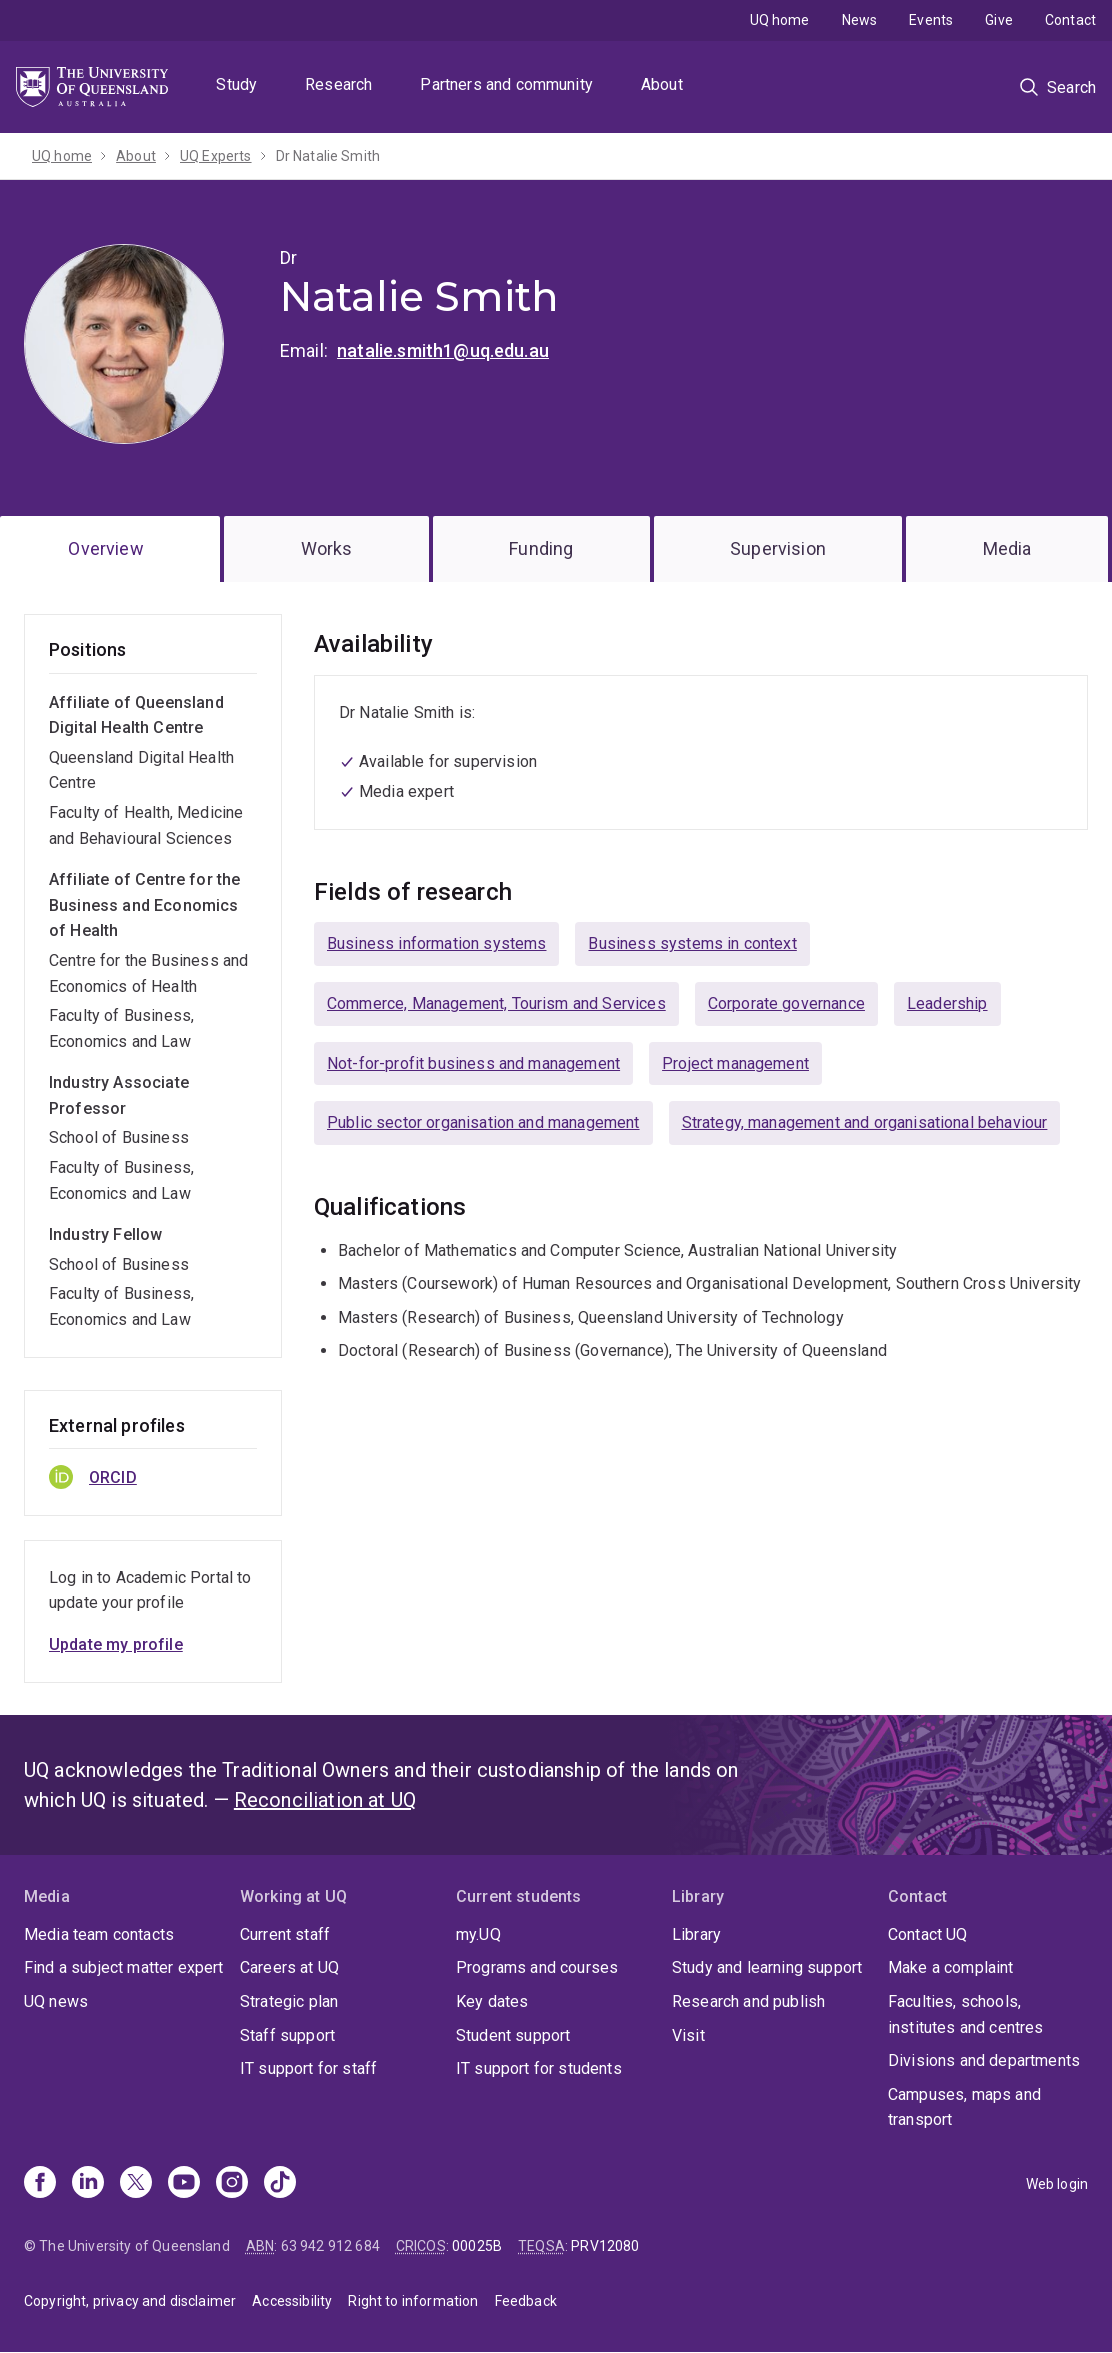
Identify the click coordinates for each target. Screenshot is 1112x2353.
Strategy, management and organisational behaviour (865, 1122)
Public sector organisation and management (483, 1122)
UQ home (780, 20)
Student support (513, 2035)
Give (999, 20)
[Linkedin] (88, 2184)
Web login (1057, 2184)
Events (931, 20)
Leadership (947, 1003)
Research (338, 84)
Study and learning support (767, 1967)
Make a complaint (951, 1967)
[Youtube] (184, 2184)
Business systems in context (692, 943)
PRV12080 (605, 2246)
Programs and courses (537, 1967)
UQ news (56, 2001)
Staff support (287, 2035)
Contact (1070, 20)
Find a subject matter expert (123, 1967)
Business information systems (436, 943)
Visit (688, 2035)
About (662, 84)
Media (1007, 548)
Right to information (413, 2301)
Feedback (526, 2301)
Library (696, 1934)
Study (236, 84)
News (860, 20)
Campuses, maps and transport (964, 2107)
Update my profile (116, 1644)
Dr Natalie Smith (328, 156)
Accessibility (292, 2301)
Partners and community (506, 84)
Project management (735, 1063)
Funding (541, 548)
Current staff (285, 1934)
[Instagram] (232, 2184)
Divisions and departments (984, 2060)
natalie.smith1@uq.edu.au (443, 350)
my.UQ (478, 1934)
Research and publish (748, 2001)
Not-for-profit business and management (473, 1063)
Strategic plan (289, 2001)
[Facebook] (40, 2184)
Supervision (778, 548)
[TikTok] (280, 2184)
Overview (105, 548)
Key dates (492, 2001)
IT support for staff (308, 2068)
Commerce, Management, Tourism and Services (496, 1003)
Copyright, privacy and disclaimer (130, 2301)
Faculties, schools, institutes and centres (966, 2014)
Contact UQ (928, 1934)
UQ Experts (216, 156)
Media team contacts (99, 1934)
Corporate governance (786, 1003)
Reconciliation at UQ (325, 1800)
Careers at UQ (289, 1967)
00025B (477, 2246)
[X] (136, 2184)
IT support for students (539, 2068)
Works (327, 548)
